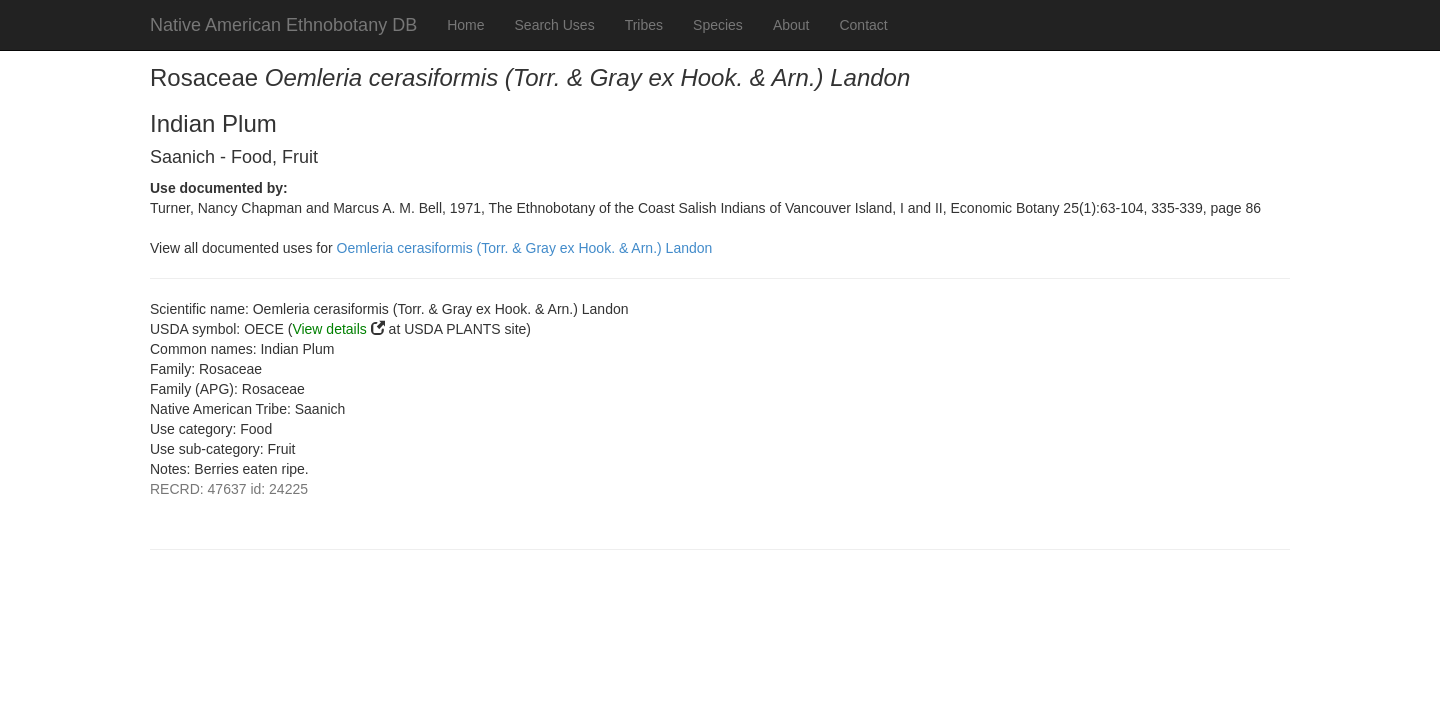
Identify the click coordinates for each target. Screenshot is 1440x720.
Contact (863, 25)
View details (329, 329)
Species (718, 25)
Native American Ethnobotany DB (283, 25)
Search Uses (555, 25)
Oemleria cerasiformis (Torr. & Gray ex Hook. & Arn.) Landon (525, 248)
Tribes (644, 25)
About (791, 25)
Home (465, 25)
